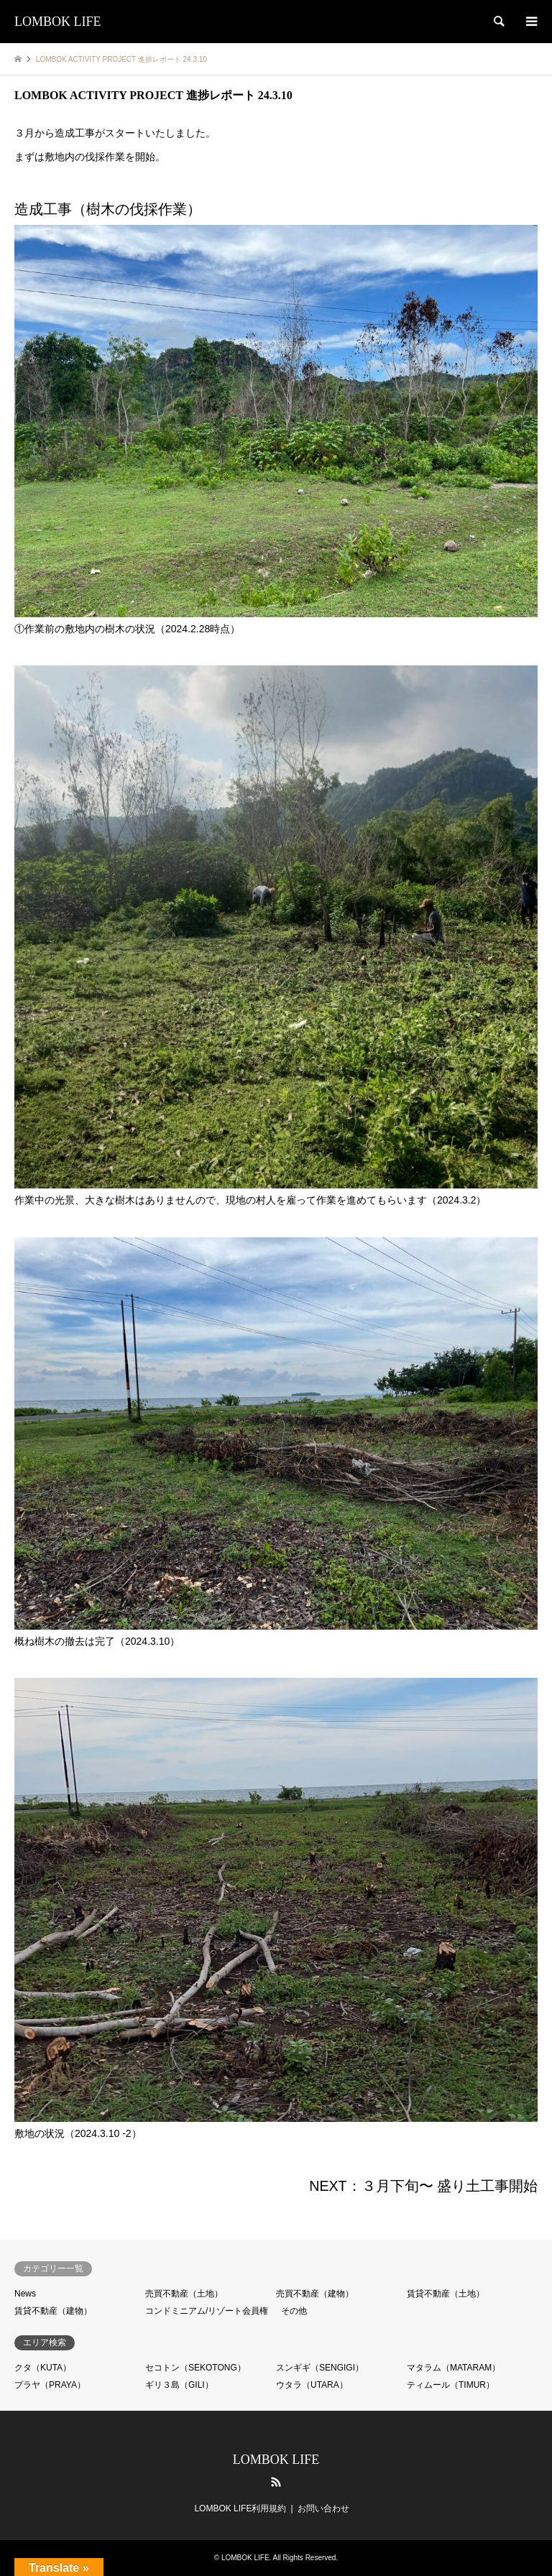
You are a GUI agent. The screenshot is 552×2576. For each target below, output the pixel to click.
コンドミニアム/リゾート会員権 (206, 2311)
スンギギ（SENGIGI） (320, 2368)
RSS (276, 2482)
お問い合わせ (323, 2508)
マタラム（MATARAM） (453, 2368)
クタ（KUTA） (42, 2368)
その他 (294, 2311)
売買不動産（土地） (184, 2294)
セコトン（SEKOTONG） (195, 2368)
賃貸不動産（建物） (53, 2311)
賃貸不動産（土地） (445, 2294)
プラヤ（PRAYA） (50, 2385)
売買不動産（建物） (315, 2294)
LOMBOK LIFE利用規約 (240, 2508)
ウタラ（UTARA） (312, 2385)
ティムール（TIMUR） (450, 2385)
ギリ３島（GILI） (179, 2385)
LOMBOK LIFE (276, 2459)
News (25, 2294)
